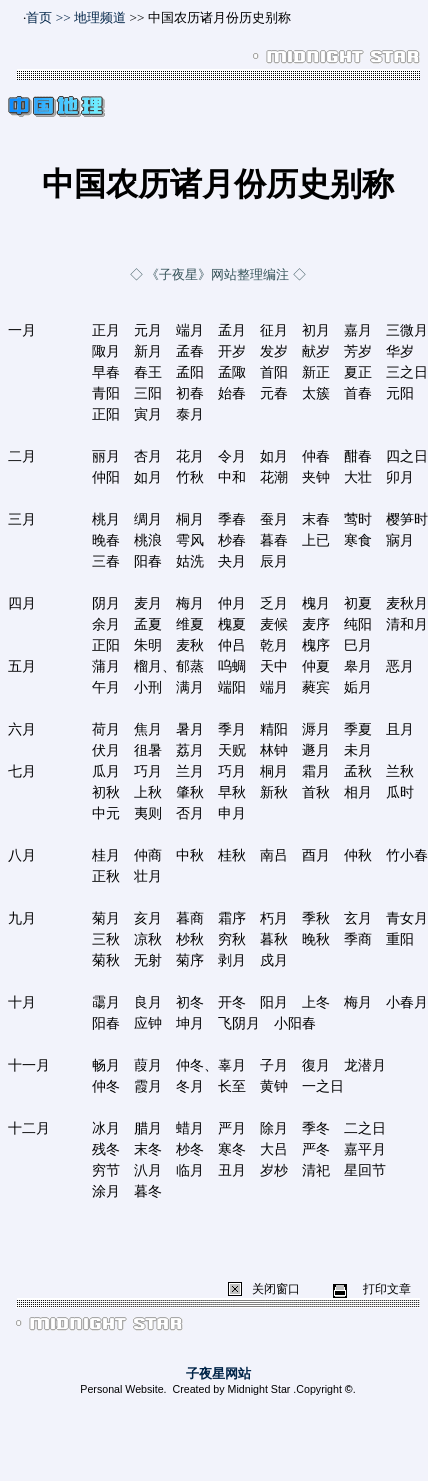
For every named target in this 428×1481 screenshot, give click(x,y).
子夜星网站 (218, 1373)
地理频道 (100, 17)
